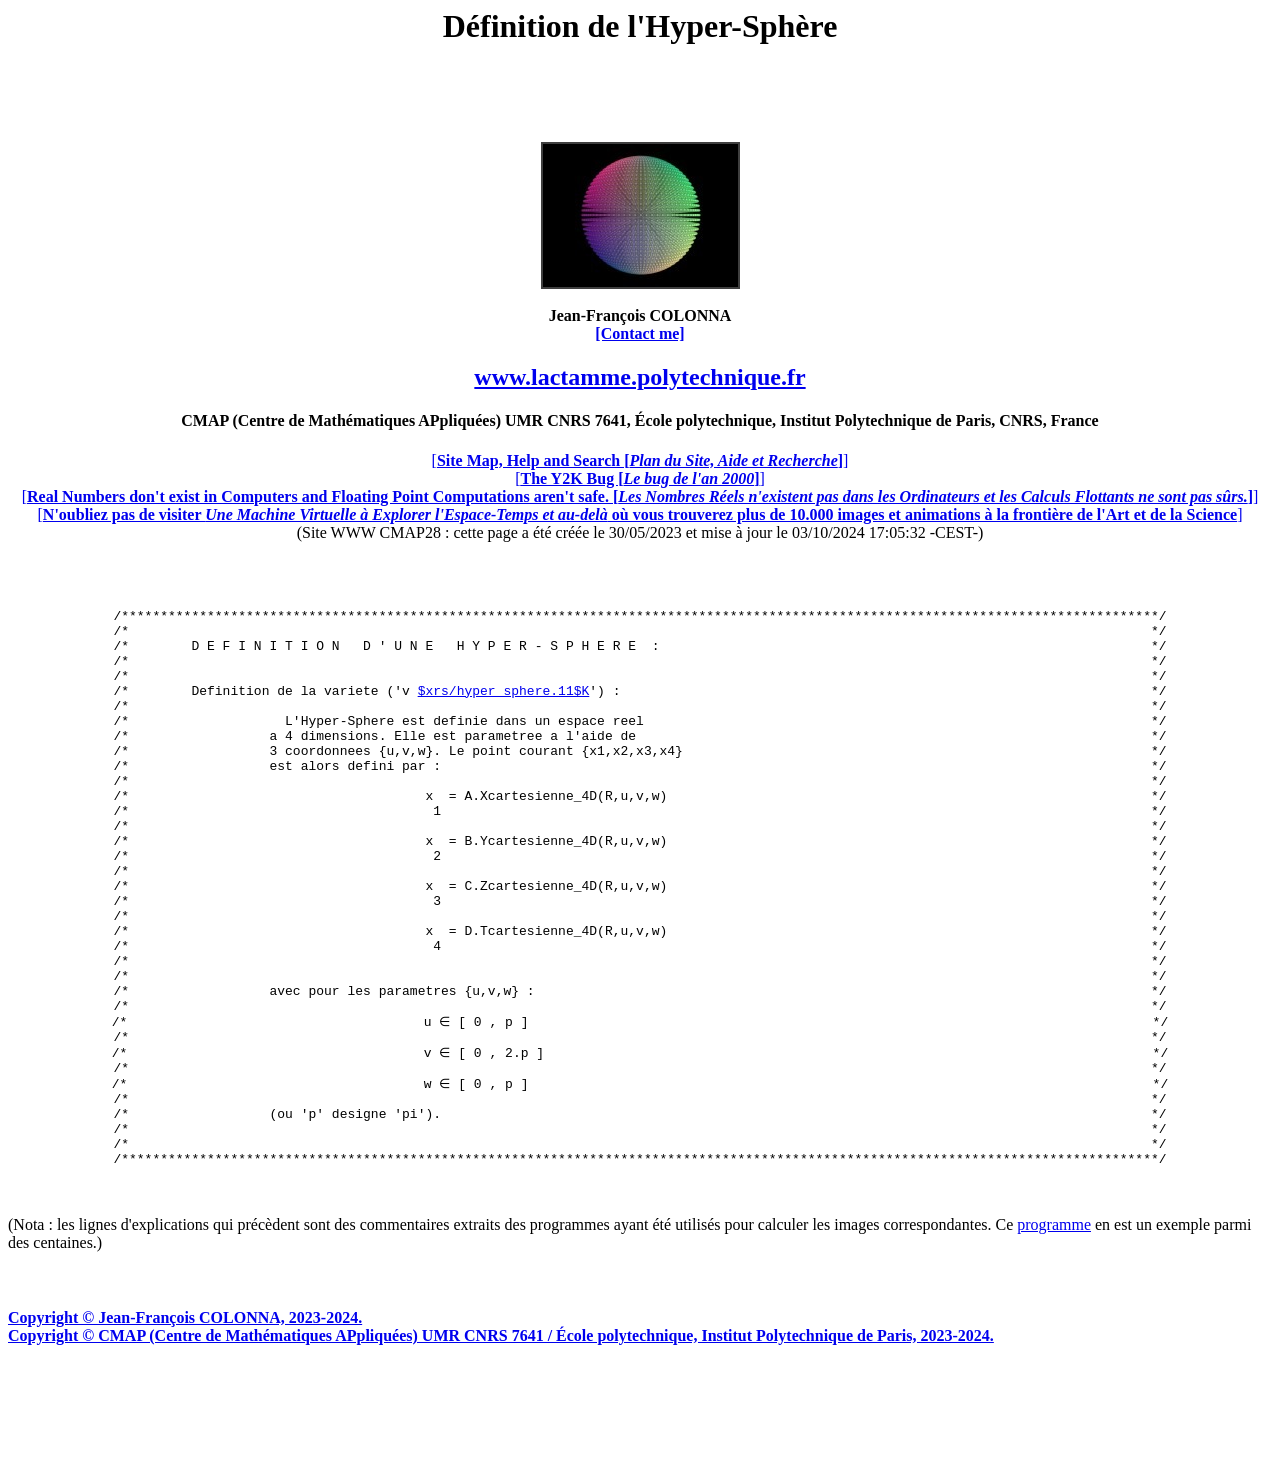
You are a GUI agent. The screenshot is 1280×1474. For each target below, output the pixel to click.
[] (640, 460)
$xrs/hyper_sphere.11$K (504, 708)
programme (1054, 1332)
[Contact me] (639, 333)
